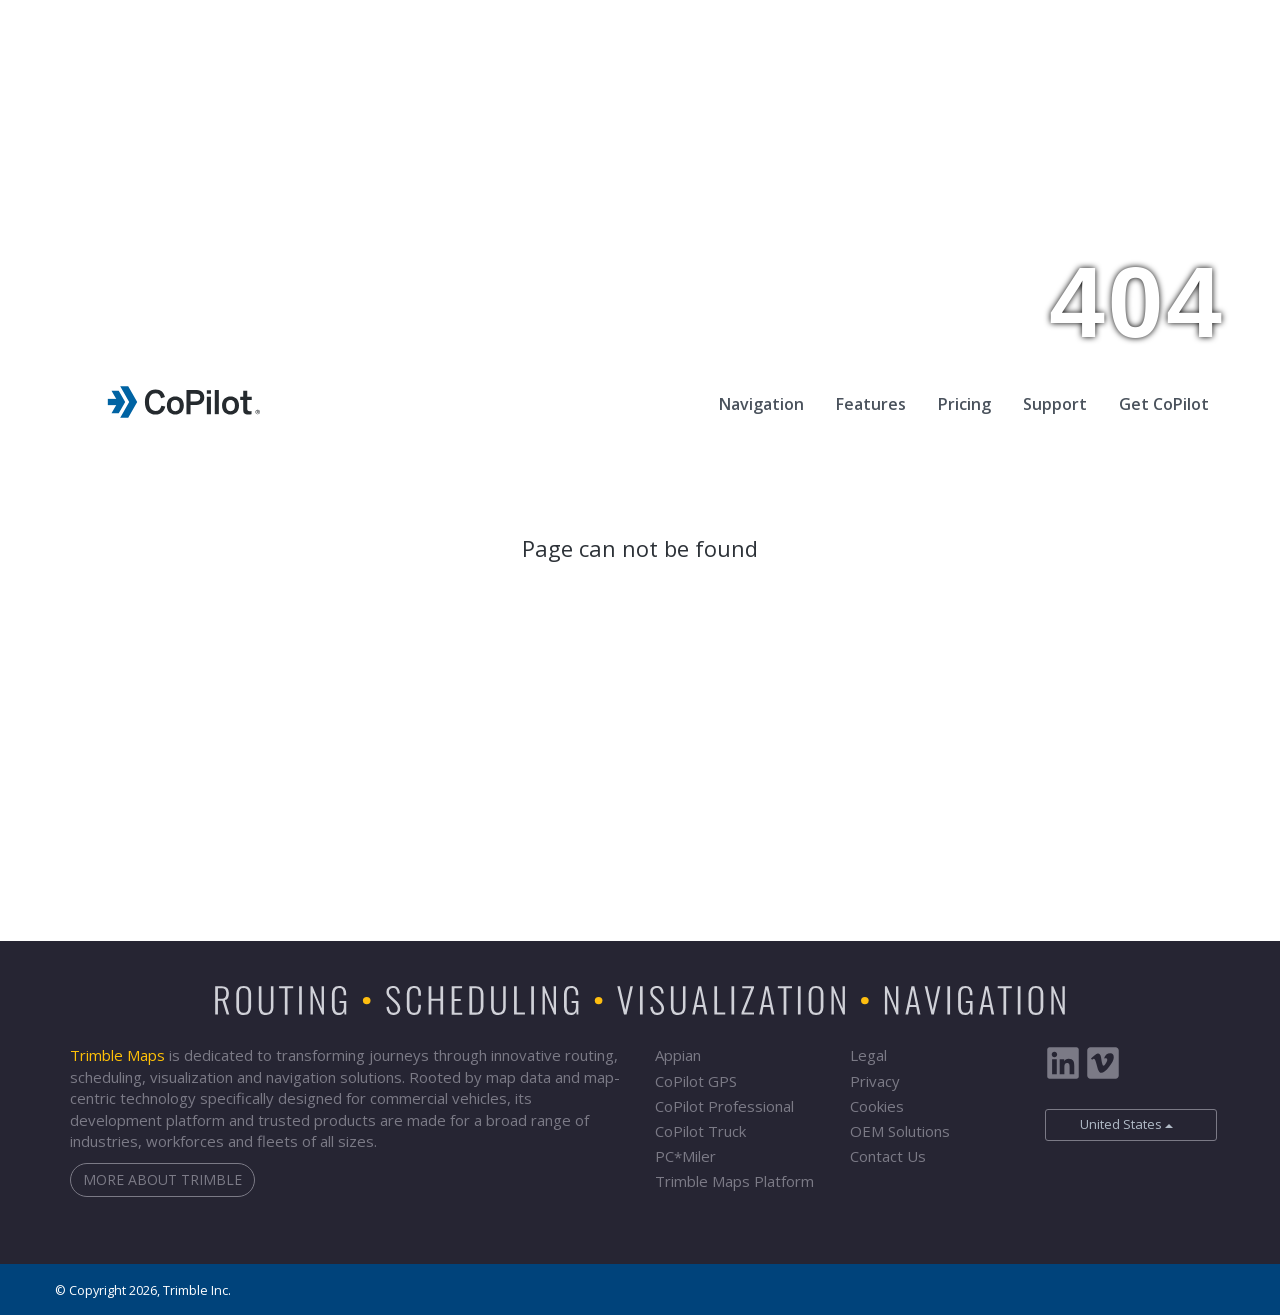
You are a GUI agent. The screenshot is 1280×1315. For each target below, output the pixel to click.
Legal (868, 1055)
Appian (678, 1055)
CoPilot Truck (700, 1131)
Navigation (761, 404)
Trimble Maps (117, 1055)
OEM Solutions (900, 1131)
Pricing (964, 404)
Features (871, 404)
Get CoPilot (1164, 404)
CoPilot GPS (696, 1081)
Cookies (877, 1106)
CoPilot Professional (724, 1106)
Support (1055, 404)
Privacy (875, 1081)
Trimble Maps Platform (734, 1181)
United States (1114, 1124)
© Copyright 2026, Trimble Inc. (143, 1290)
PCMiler (685, 1156)
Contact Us (888, 1156)
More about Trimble (162, 1179)
